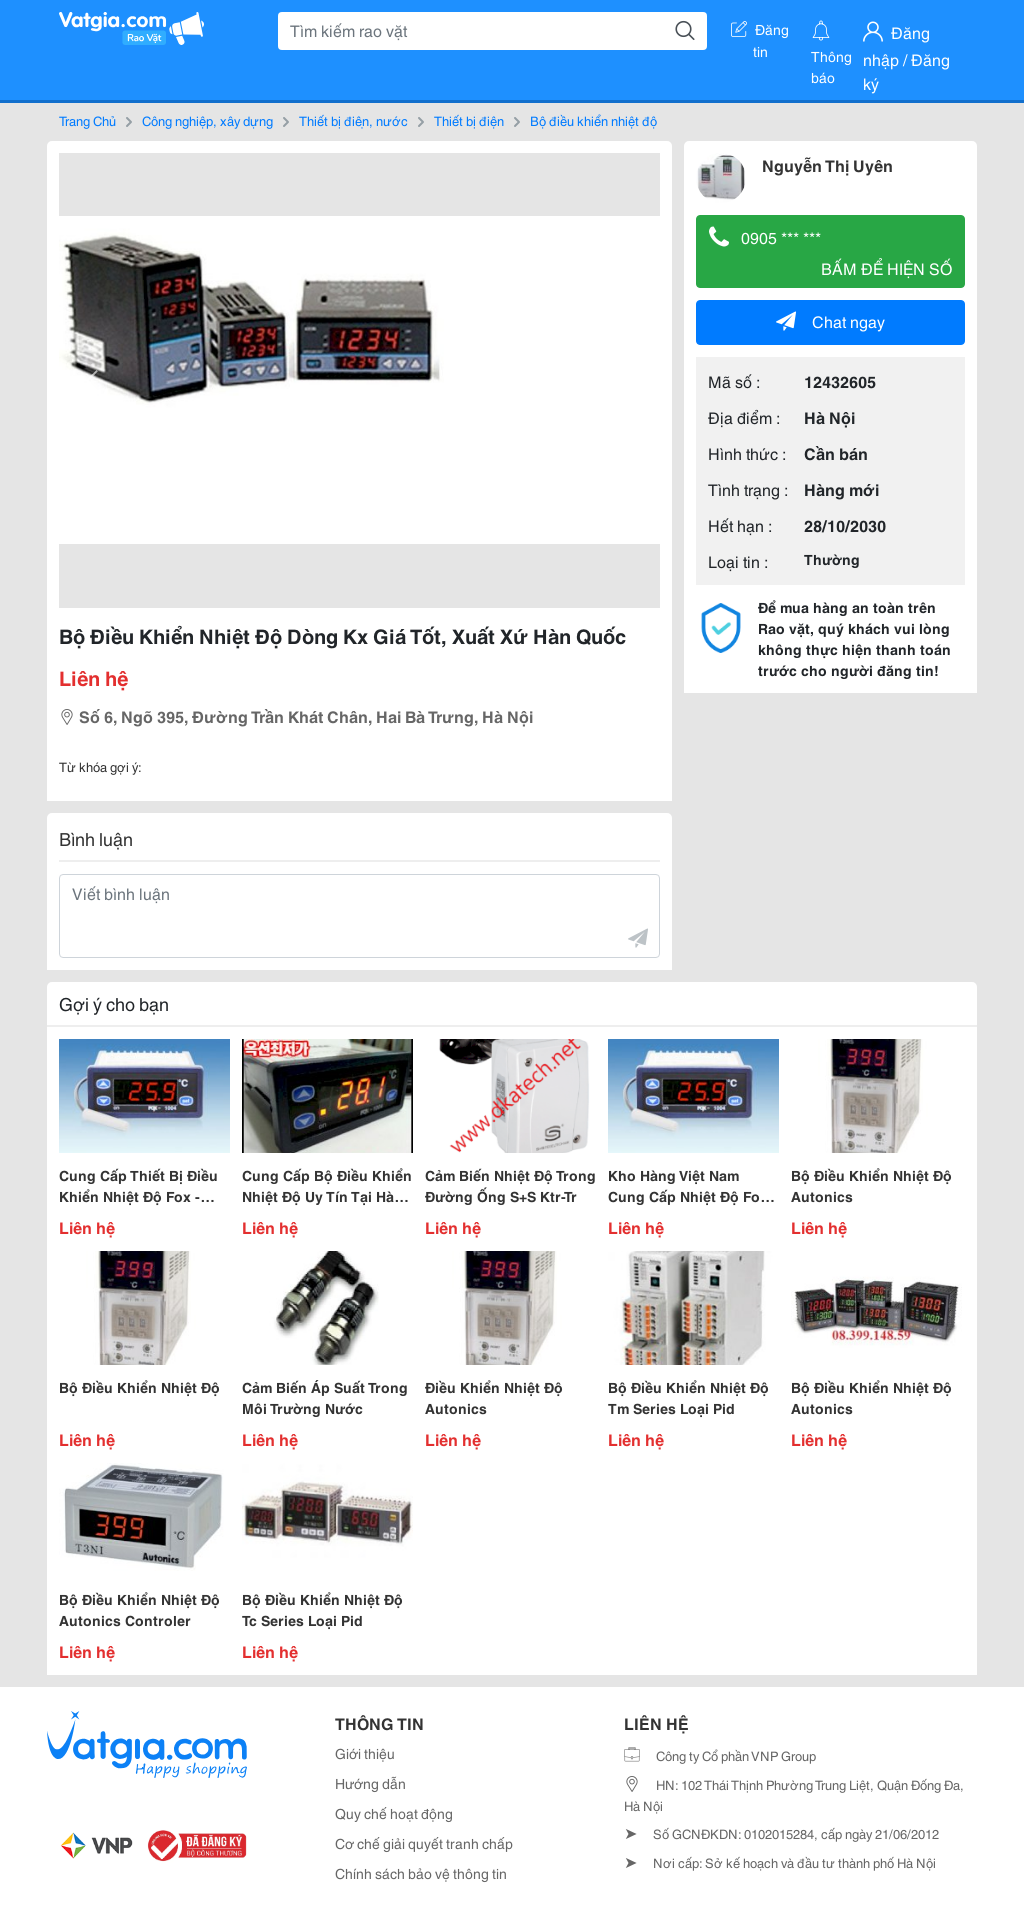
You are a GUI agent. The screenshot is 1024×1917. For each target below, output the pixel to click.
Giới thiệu (365, 1753)
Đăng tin (760, 33)
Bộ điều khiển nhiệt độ (593, 120)
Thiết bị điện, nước (353, 120)
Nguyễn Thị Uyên (827, 164)
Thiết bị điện (469, 120)
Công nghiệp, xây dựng (207, 120)
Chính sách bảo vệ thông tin (421, 1873)
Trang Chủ (87, 120)
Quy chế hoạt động (394, 1813)
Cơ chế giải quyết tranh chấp (424, 1843)
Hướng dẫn (370, 1783)
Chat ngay (830, 320)
